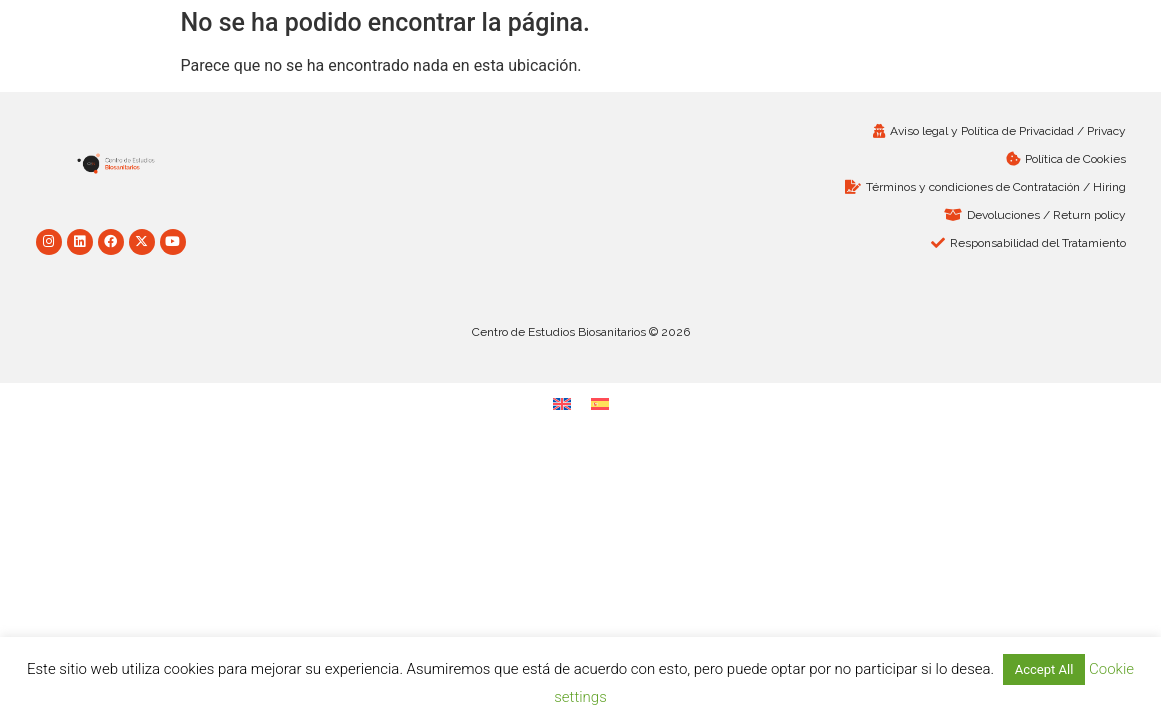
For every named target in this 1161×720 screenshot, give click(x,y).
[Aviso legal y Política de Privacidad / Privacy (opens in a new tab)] (858, 131)
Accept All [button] (1044, 669)
